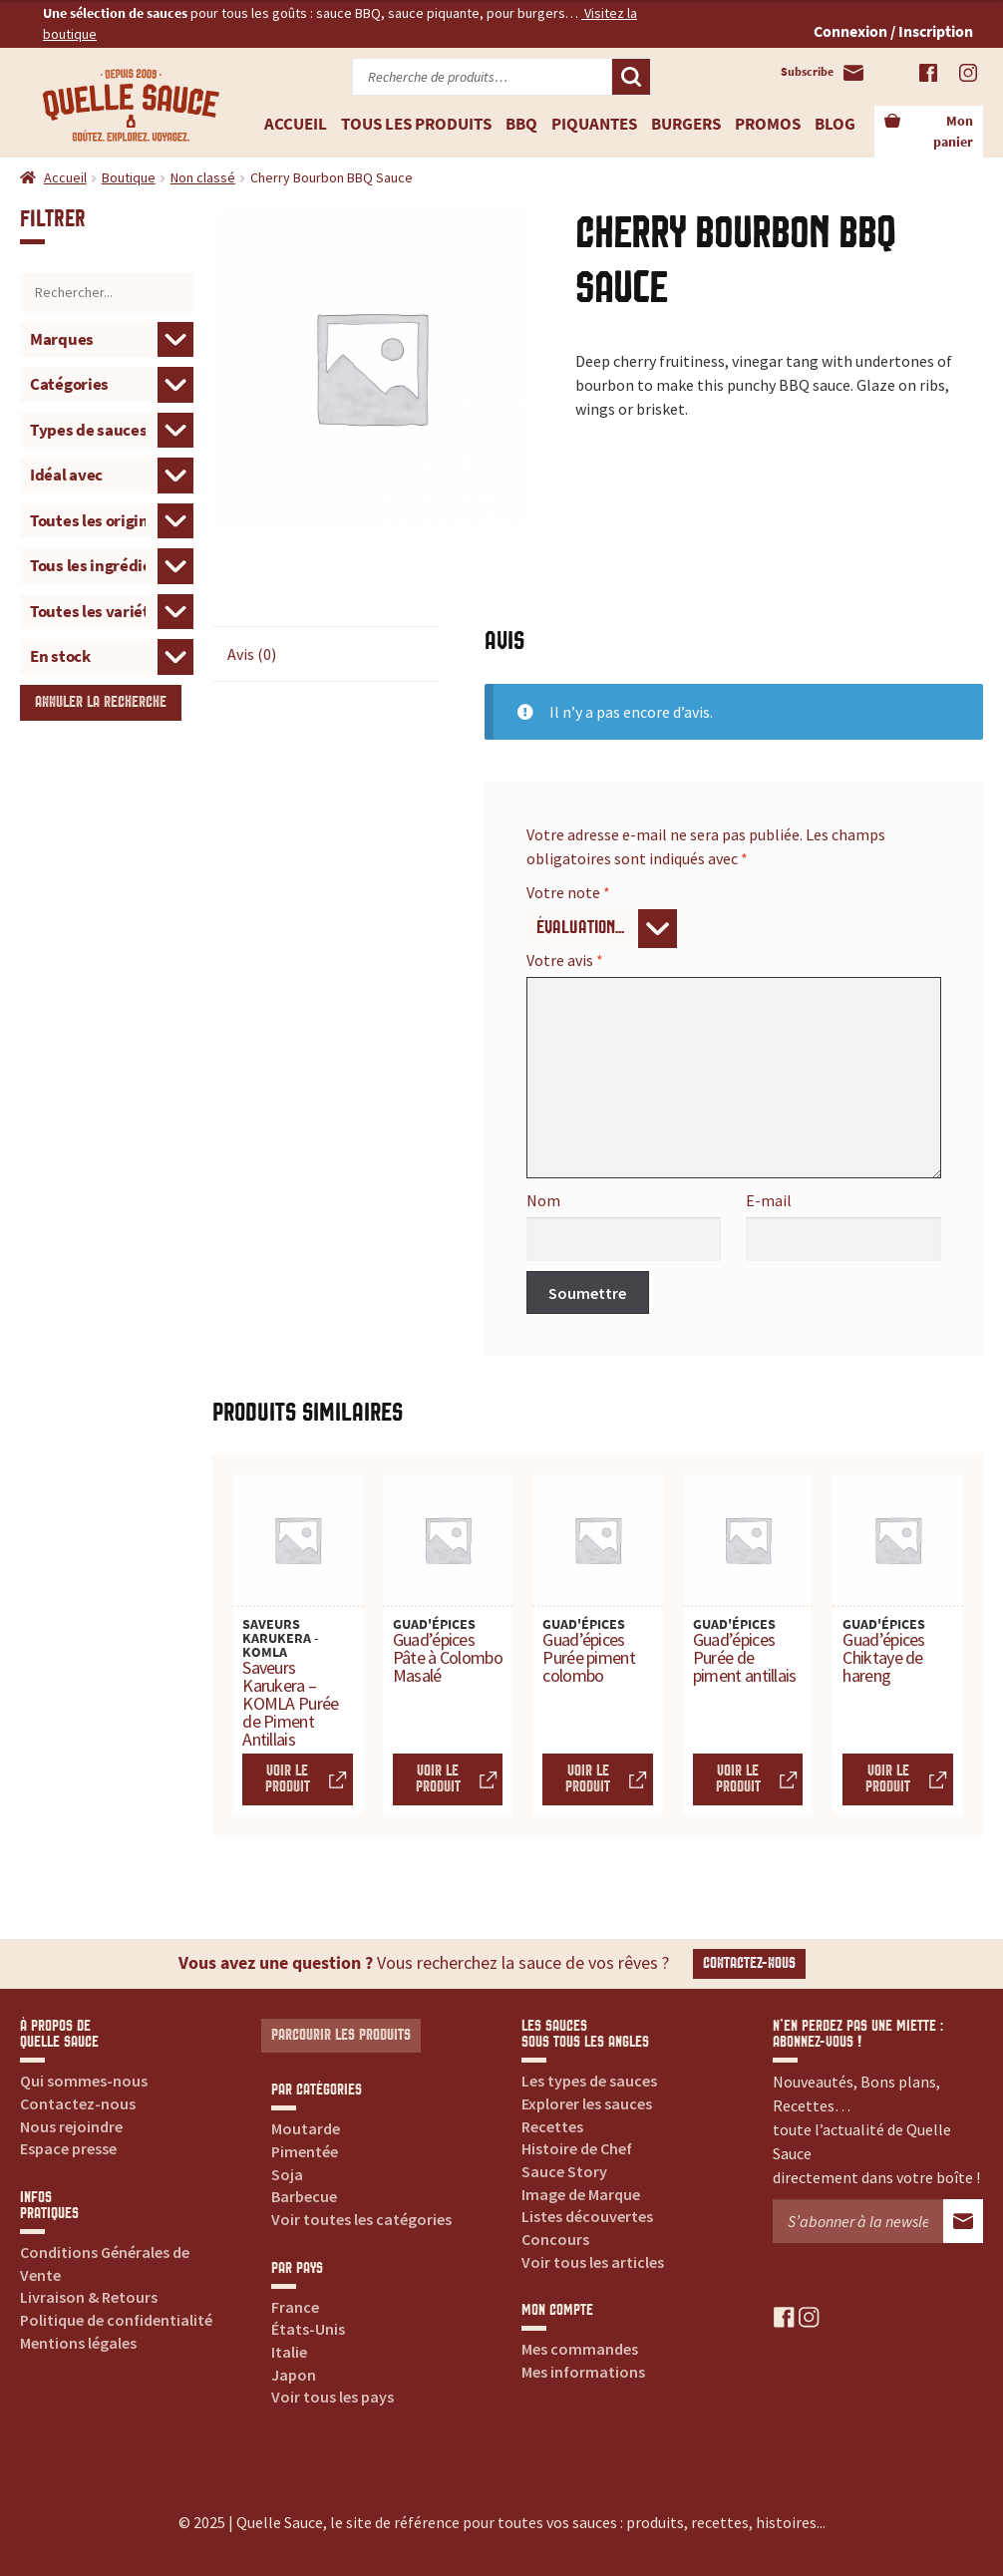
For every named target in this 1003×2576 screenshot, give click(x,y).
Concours (555, 2239)
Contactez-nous (749, 1963)
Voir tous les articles (592, 2262)
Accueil (295, 124)
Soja (287, 2174)
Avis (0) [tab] (251, 654)
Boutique (129, 177)
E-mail (769, 1200)
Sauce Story (564, 2171)
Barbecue (304, 2196)
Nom (543, 1200)
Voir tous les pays (332, 2397)
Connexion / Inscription (893, 31)
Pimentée (304, 2151)
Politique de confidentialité (116, 2320)
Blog (835, 124)
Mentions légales (78, 2343)
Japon (293, 2375)
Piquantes (594, 124)
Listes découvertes (587, 2216)
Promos (768, 124)
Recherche (631, 77)
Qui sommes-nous (84, 2081)
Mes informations (583, 2372)
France (295, 2307)
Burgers (686, 124)
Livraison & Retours (89, 2297)
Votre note (568, 892)
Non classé (202, 177)
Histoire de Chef (576, 2148)
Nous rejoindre (71, 2126)
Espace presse (68, 2148)
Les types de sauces (589, 2081)
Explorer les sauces (586, 2103)
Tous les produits (416, 124)
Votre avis (564, 960)
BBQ (521, 124)
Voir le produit (287, 1779)
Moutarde (305, 2128)
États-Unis (308, 2329)
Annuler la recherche (101, 702)
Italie (289, 2352)
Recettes (552, 2126)
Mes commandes (579, 2349)
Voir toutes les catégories (361, 2219)
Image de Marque (580, 2194)
